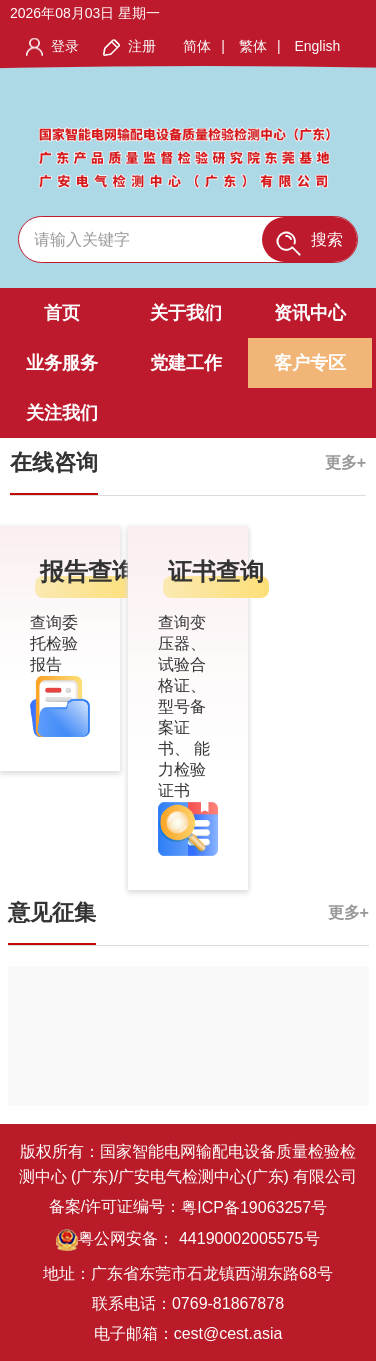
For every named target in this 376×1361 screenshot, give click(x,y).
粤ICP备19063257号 (254, 1207)
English (317, 46)
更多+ (345, 462)
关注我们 (62, 413)
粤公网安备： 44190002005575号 (187, 1240)
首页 (62, 313)
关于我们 (186, 313)
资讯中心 (310, 313)
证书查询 (216, 571)
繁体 (253, 46)
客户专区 (310, 363)
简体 (197, 46)
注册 (142, 46)
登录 (65, 46)
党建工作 (186, 363)
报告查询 (88, 571)
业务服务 (62, 363)
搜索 (309, 243)
